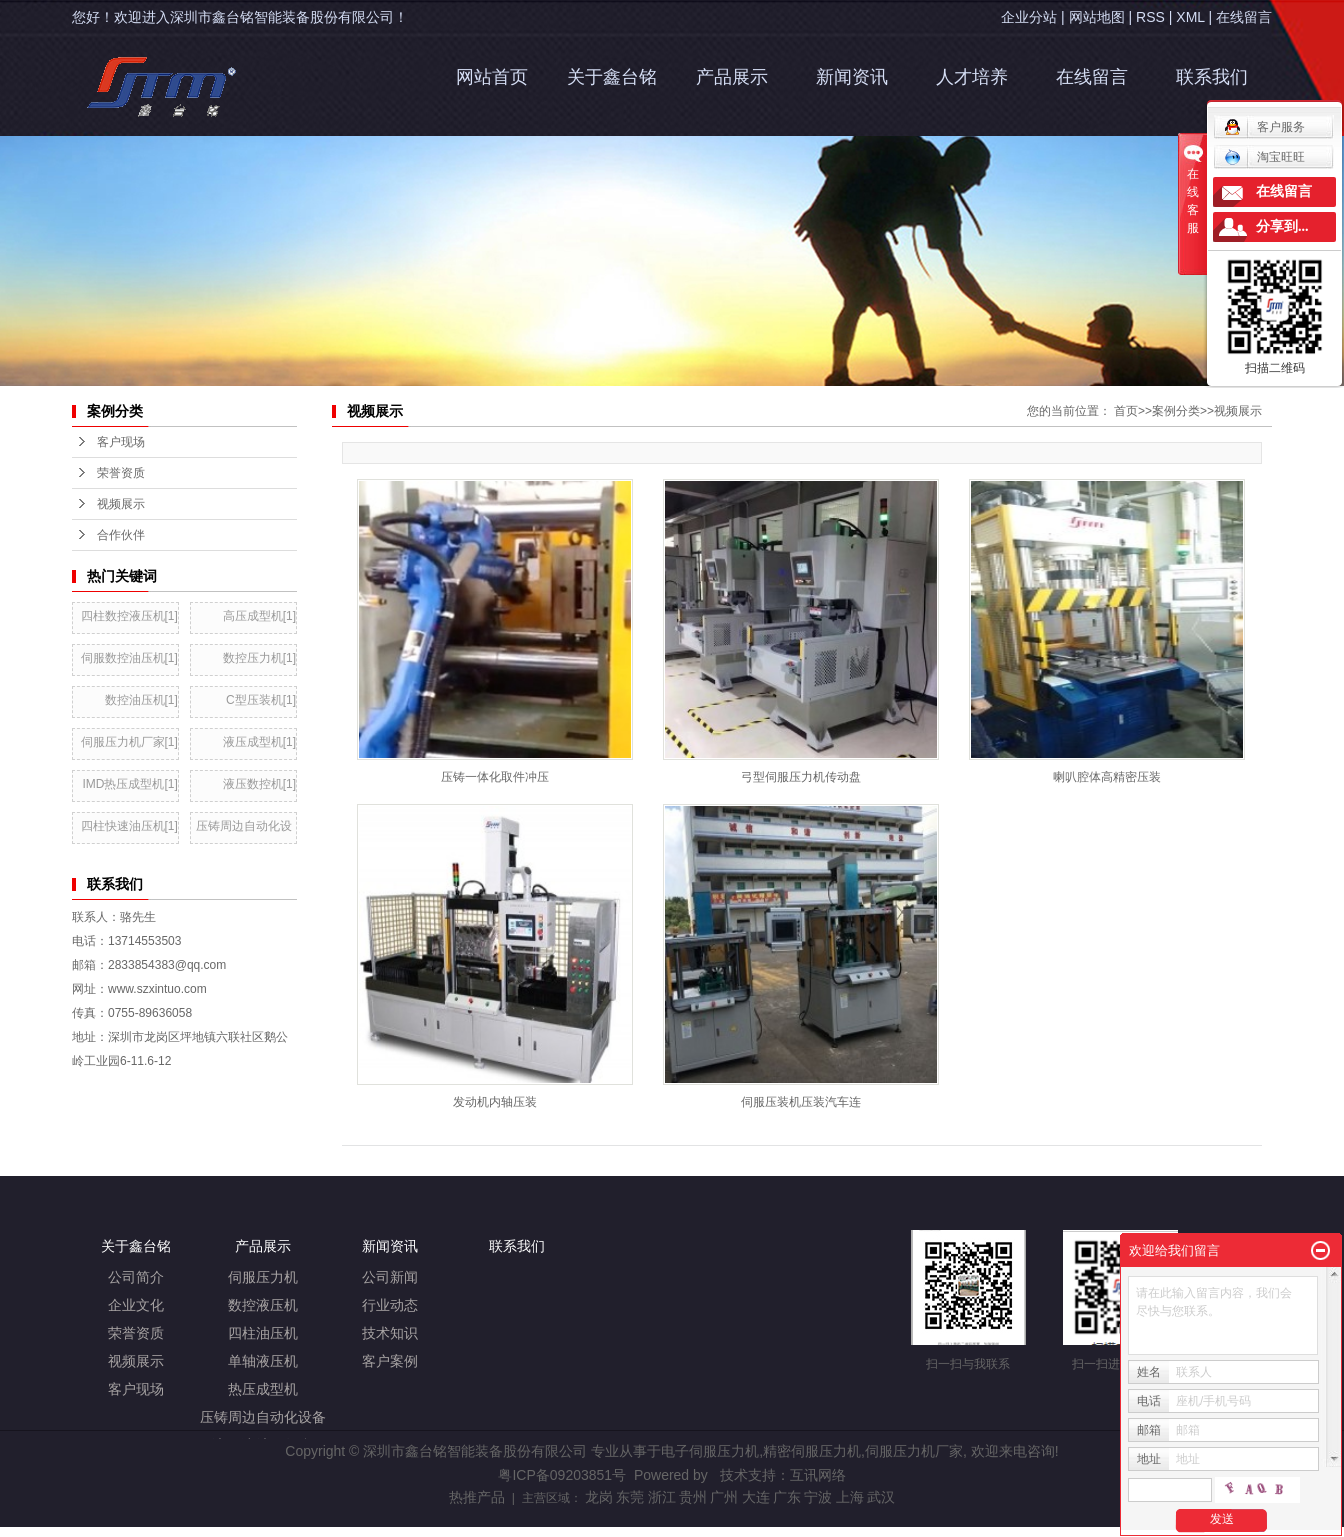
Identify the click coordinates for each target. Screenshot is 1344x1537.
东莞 (630, 1497)
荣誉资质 (136, 1333)
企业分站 (1029, 17)
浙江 (662, 1497)
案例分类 (1176, 411)
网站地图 (1097, 17)
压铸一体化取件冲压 (495, 777)
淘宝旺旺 (1264, 157)
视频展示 (1238, 411)
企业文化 (136, 1305)
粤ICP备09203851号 (562, 1475)
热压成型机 (263, 1389)
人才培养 (972, 77)
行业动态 (390, 1305)
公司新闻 (390, 1277)
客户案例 (390, 1361)
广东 (787, 1497)
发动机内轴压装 (495, 1102)
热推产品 (477, 1497)
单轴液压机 (263, 1361)
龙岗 (599, 1497)
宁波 (818, 1497)
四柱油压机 (263, 1333)
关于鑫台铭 (612, 77)
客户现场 (136, 1389)
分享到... (1282, 226)
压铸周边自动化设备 (263, 1417)
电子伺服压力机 (710, 1451)
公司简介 (136, 1277)
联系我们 (1212, 77)
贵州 (693, 1497)
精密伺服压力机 (812, 1451)
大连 (756, 1497)
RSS (1150, 17)
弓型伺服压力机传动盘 (801, 777)
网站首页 (492, 77)
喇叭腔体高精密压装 (1107, 777)
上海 (850, 1497)
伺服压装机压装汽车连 (801, 1102)
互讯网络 (818, 1475)
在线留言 (1244, 17)
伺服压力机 (263, 1277)
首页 (1126, 411)
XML (1190, 17)
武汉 (881, 1497)
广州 (724, 1497)
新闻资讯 (852, 77)
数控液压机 (263, 1305)
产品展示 (732, 77)
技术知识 (390, 1333)
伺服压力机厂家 (914, 1451)
